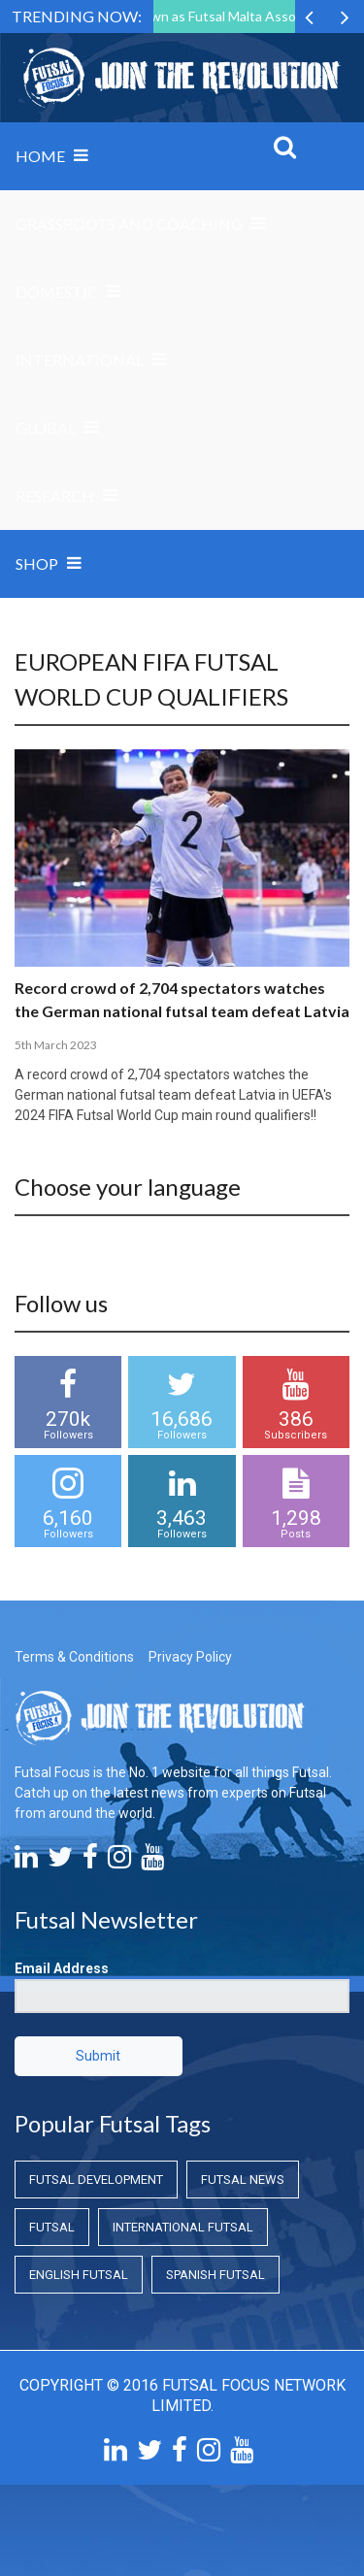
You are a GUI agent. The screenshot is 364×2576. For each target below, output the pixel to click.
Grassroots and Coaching (129, 224)
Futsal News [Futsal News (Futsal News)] (242, 2179)
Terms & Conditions (74, 1657)
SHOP (37, 563)
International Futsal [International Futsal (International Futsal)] (183, 2227)
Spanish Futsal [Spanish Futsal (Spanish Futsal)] (215, 2274)
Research (55, 495)
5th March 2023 (56, 1045)
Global (46, 427)
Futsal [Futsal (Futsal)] (52, 2227)
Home (40, 156)
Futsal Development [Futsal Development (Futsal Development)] (96, 2179)
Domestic (57, 291)
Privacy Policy (190, 1657)
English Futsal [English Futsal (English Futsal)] (78, 2274)
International (80, 359)
